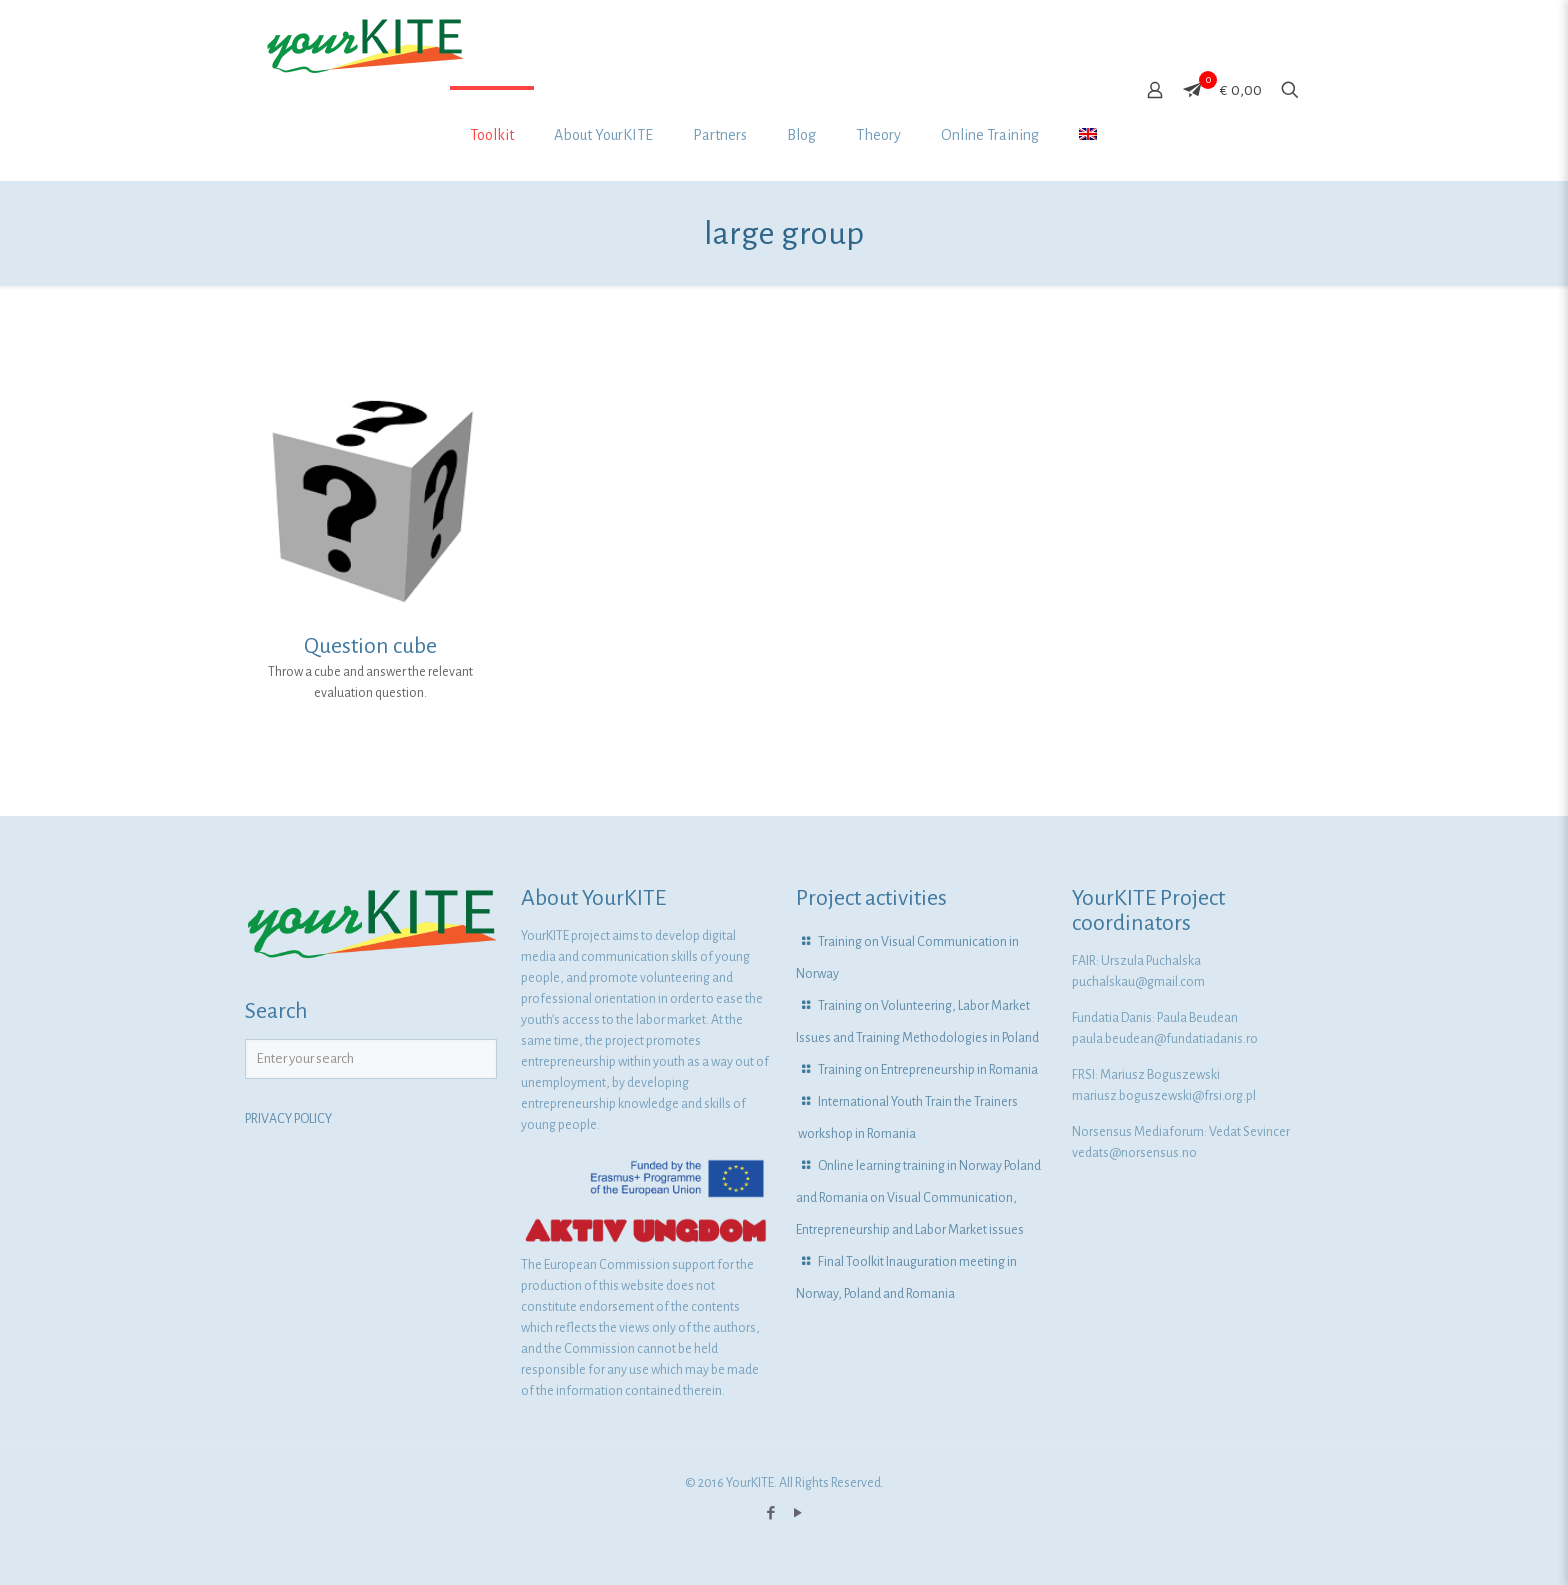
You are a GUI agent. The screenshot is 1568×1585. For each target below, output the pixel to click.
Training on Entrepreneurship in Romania (928, 1070)
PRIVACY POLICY (288, 1119)
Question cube (370, 646)
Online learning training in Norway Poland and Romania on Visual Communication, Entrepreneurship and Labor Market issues (918, 1198)
